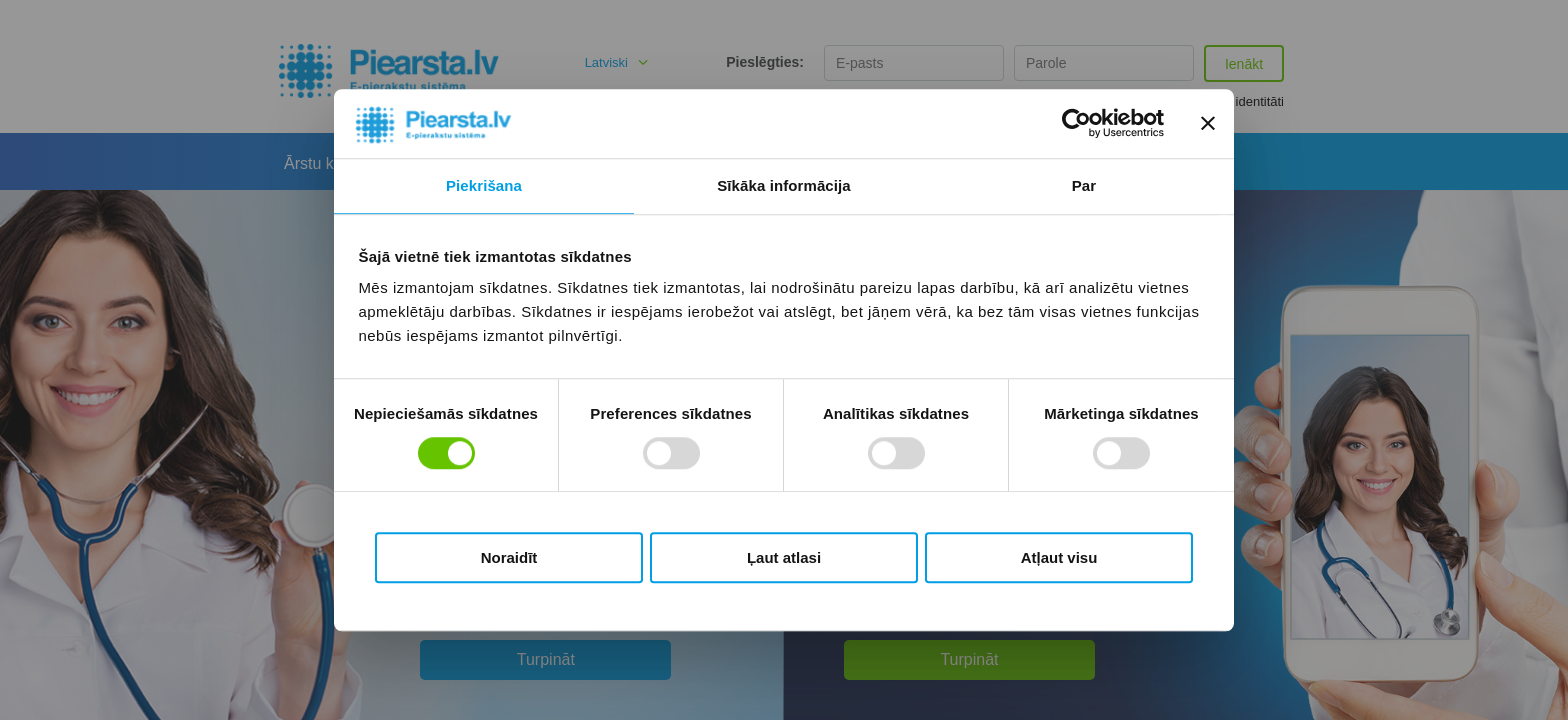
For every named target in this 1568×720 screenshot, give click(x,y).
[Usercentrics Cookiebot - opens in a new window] (1076, 124)
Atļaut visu (1059, 557)
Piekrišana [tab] (484, 185)
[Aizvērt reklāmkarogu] (1208, 124)
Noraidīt (509, 557)
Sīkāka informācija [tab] (784, 185)
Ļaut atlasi (784, 557)
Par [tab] (1084, 185)
